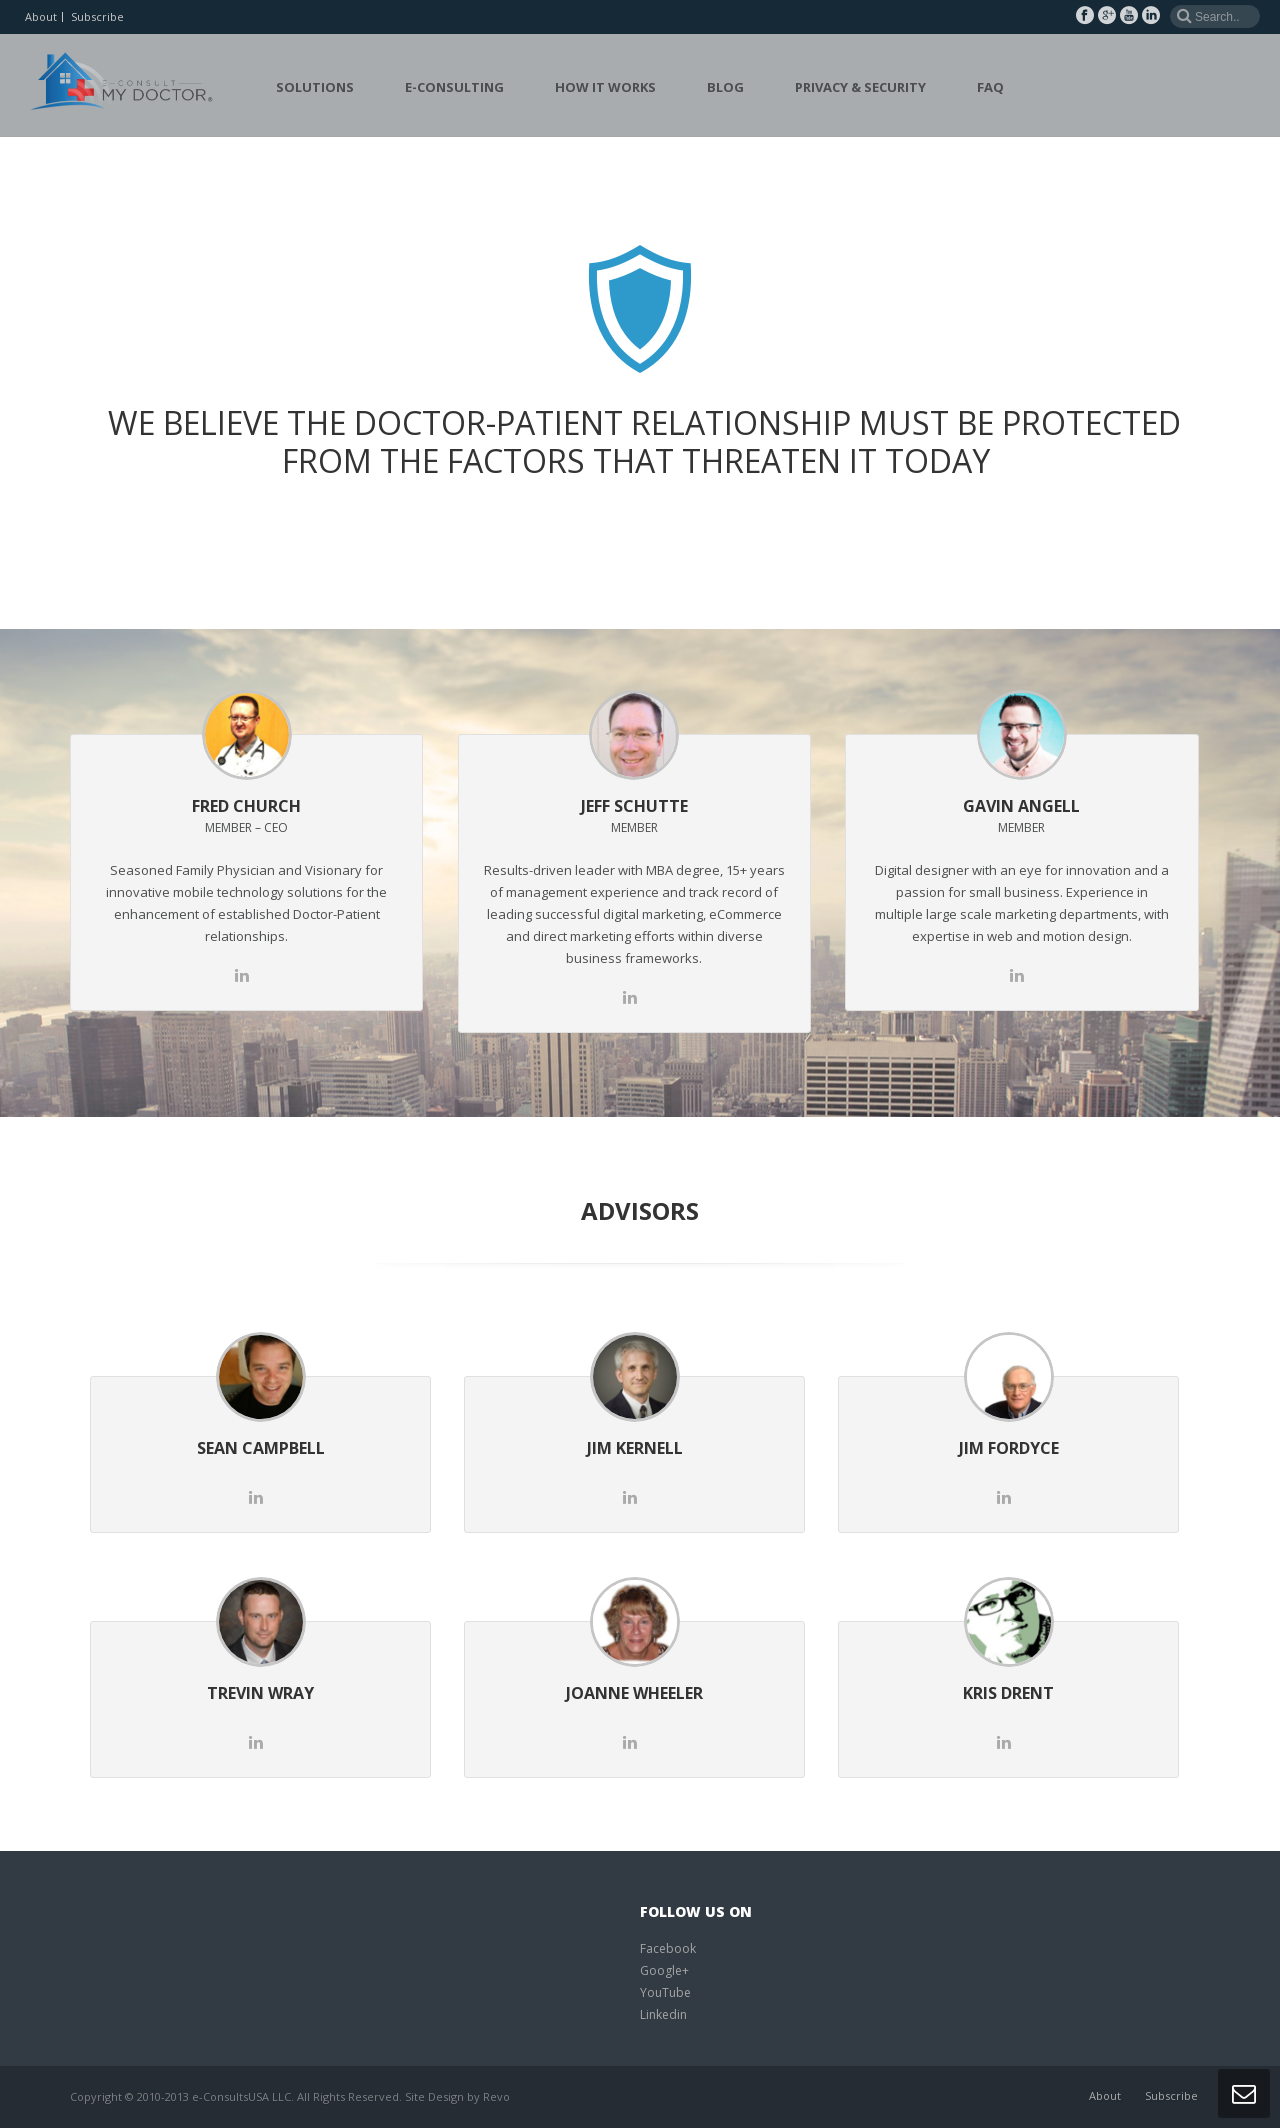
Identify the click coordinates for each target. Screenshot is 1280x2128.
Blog (725, 87)
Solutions (315, 87)
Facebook (668, 1948)
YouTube (665, 1992)
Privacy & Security (860, 87)
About (41, 17)
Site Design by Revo (457, 2096)
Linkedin (663, 2014)
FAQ (990, 87)
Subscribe (97, 17)
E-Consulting (454, 87)
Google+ (664, 1970)
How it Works (605, 87)
